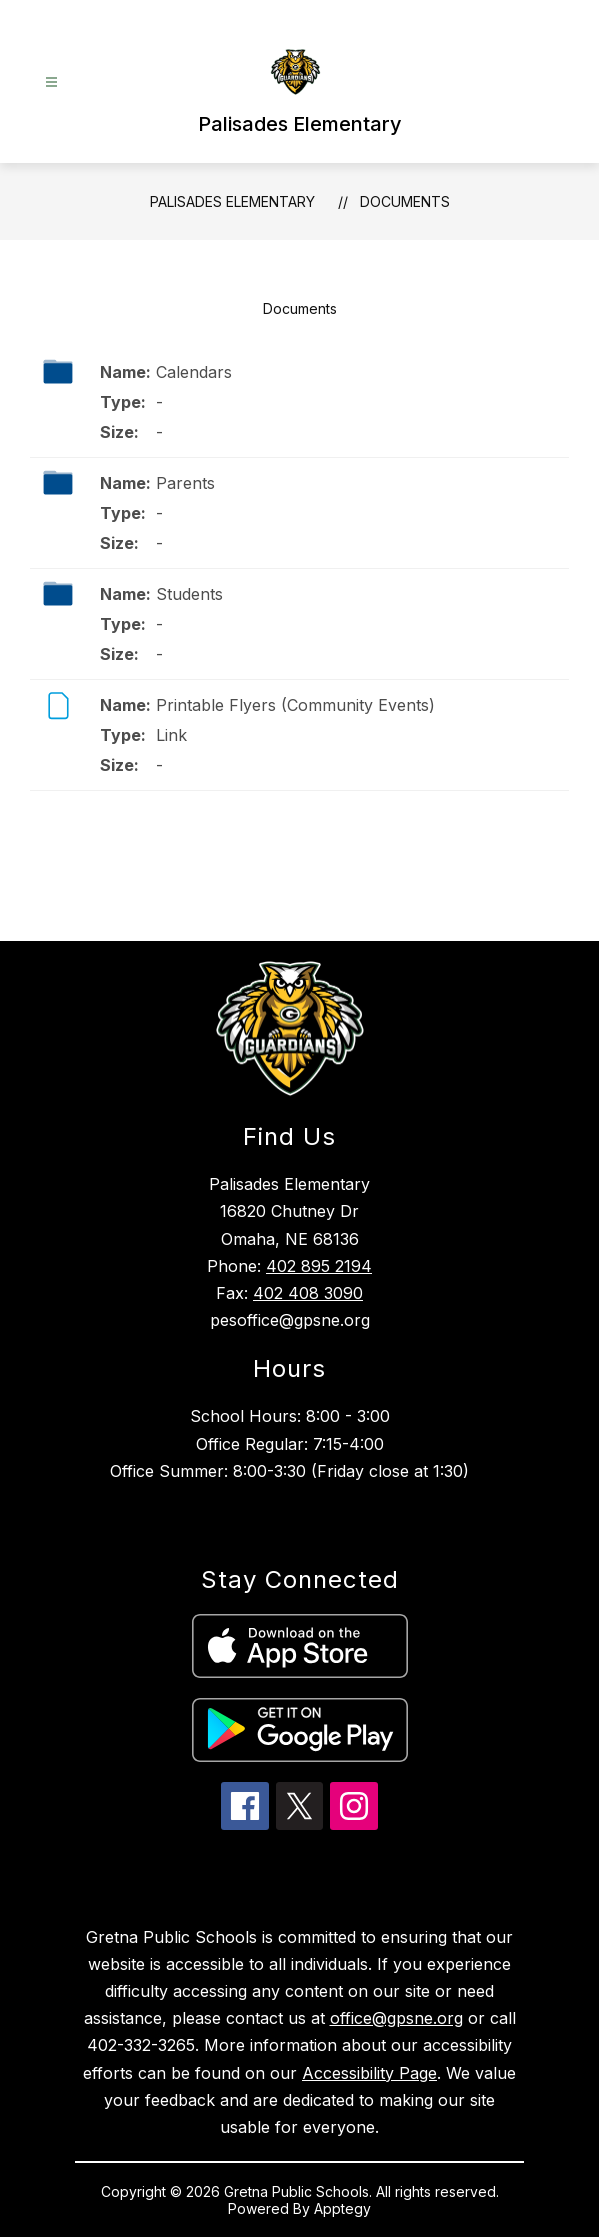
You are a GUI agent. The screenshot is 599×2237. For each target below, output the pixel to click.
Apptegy (342, 2208)
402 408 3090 (308, 1293)
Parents (185, 483)
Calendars (194, 372)
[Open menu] (51, 82)
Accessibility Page (369, 2073)
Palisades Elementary (232, 201)
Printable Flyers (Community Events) (295, 705)
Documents (405, 201)
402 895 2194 (319, 1266)
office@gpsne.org (396, 2018)
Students (189, 594)
